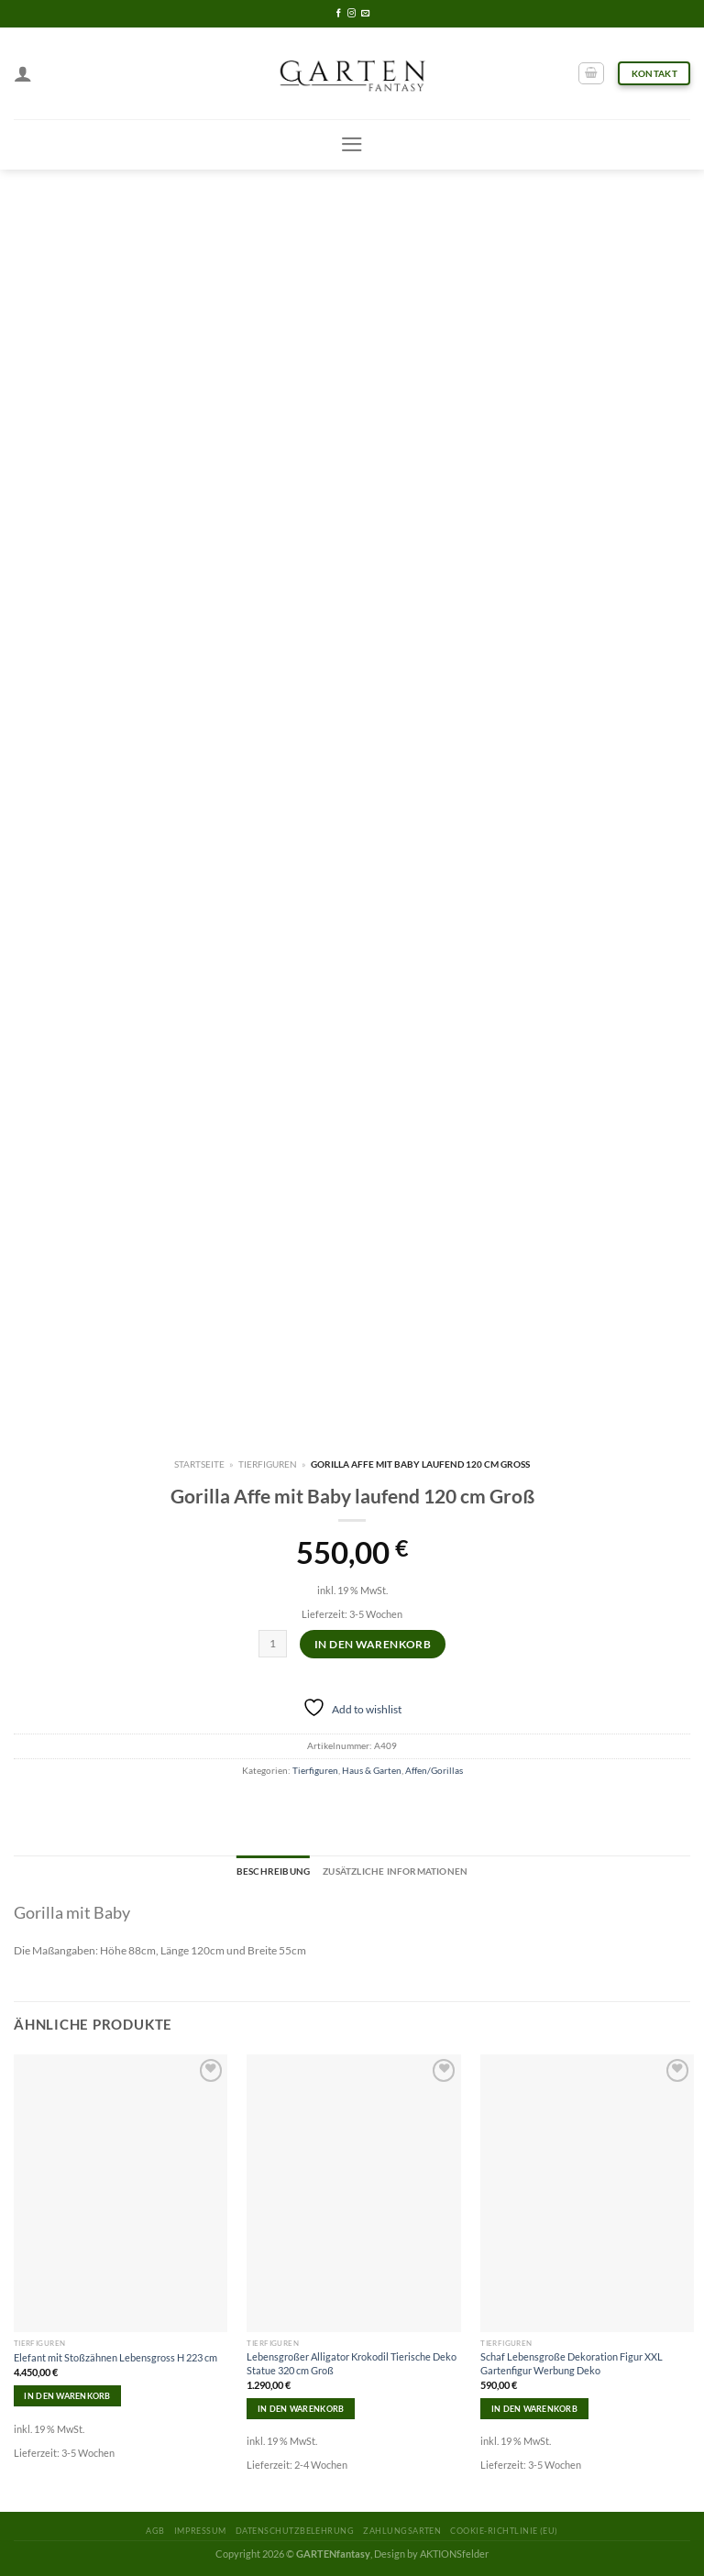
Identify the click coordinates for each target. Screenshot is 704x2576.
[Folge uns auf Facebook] (339, 13)
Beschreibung (273, 1871)
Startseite (199, 1464)
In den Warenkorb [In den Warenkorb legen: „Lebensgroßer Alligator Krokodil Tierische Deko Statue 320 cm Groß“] (301, 2409)
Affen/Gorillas (434, 1770)
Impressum (200, 2531)
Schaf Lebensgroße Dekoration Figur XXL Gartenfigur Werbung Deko (571, 2362)
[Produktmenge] (272, 1644)
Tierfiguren (267, 1464)
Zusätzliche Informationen (395, 1871)
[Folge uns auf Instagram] (351, 13)
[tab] (273, 1871)
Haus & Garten (372, 1770)
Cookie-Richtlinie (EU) (503, 2531)
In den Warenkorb (372, 1644)
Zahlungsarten (402, 2531)
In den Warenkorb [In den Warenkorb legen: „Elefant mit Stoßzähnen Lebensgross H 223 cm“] (67, 2396)
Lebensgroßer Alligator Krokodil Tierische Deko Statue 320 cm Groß (351, 2362)
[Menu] (352, 144)
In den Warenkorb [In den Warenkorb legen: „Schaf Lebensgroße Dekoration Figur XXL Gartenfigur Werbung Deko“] (534, 2409)
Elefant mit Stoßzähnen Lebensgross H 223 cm (115, 2357)
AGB (155, 2531)
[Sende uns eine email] (365, 13)
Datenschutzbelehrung (295, 2531)
